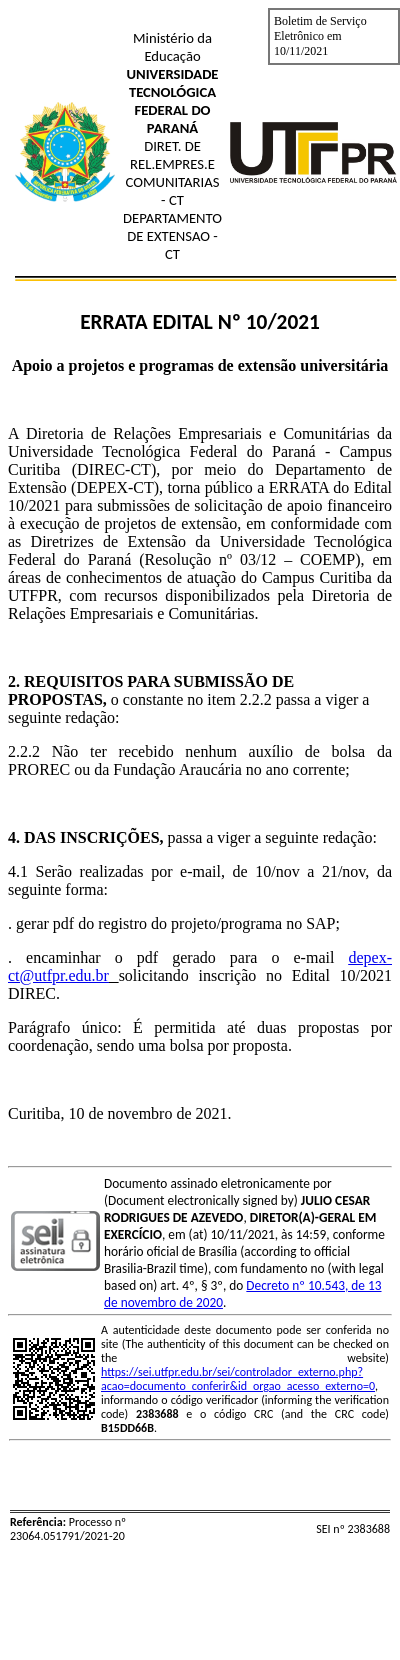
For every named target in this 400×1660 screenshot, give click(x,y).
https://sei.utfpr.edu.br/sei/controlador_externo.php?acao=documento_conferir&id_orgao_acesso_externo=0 (238, 1379)
